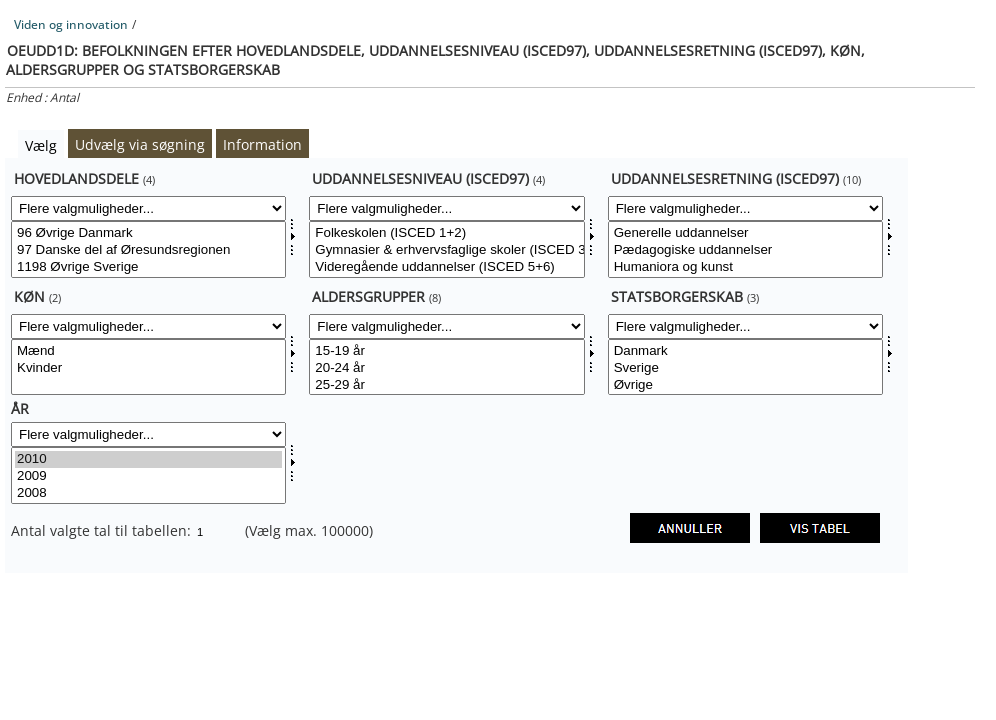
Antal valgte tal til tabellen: (103, 530)
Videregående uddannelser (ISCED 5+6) (446, 267)
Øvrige (745, 385)
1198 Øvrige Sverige (148, 267)
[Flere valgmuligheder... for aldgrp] (446, 326)
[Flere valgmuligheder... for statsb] (745, 326)
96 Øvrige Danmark (148, 233)
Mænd (148, 351)
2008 (148, 493)
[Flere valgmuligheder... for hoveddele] (148, 208)
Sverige (745, 368)
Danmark (745, 351)
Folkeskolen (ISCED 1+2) (446, 233)
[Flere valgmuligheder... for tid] (148, 434)
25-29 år (446, 385)
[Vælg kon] (148, 367)
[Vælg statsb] (745, 367)
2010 (148, 459)
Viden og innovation (71, 24)
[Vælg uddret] (745, 249)
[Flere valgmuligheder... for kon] (148, 326)
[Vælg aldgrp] (446, 367)
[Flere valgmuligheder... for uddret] (745, 208)
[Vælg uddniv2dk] (446, 249)
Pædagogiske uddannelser (745, 250)
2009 (148, 476)
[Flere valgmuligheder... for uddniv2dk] (446, 208)
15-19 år (446, 351)
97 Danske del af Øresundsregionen (148, 250)
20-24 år (446, 368)
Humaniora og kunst (745, 267)
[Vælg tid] (148, 475)
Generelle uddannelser (745, 233)
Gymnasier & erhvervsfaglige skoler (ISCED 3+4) (446, 250)
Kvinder (148, 368)
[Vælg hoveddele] (148, 249)
